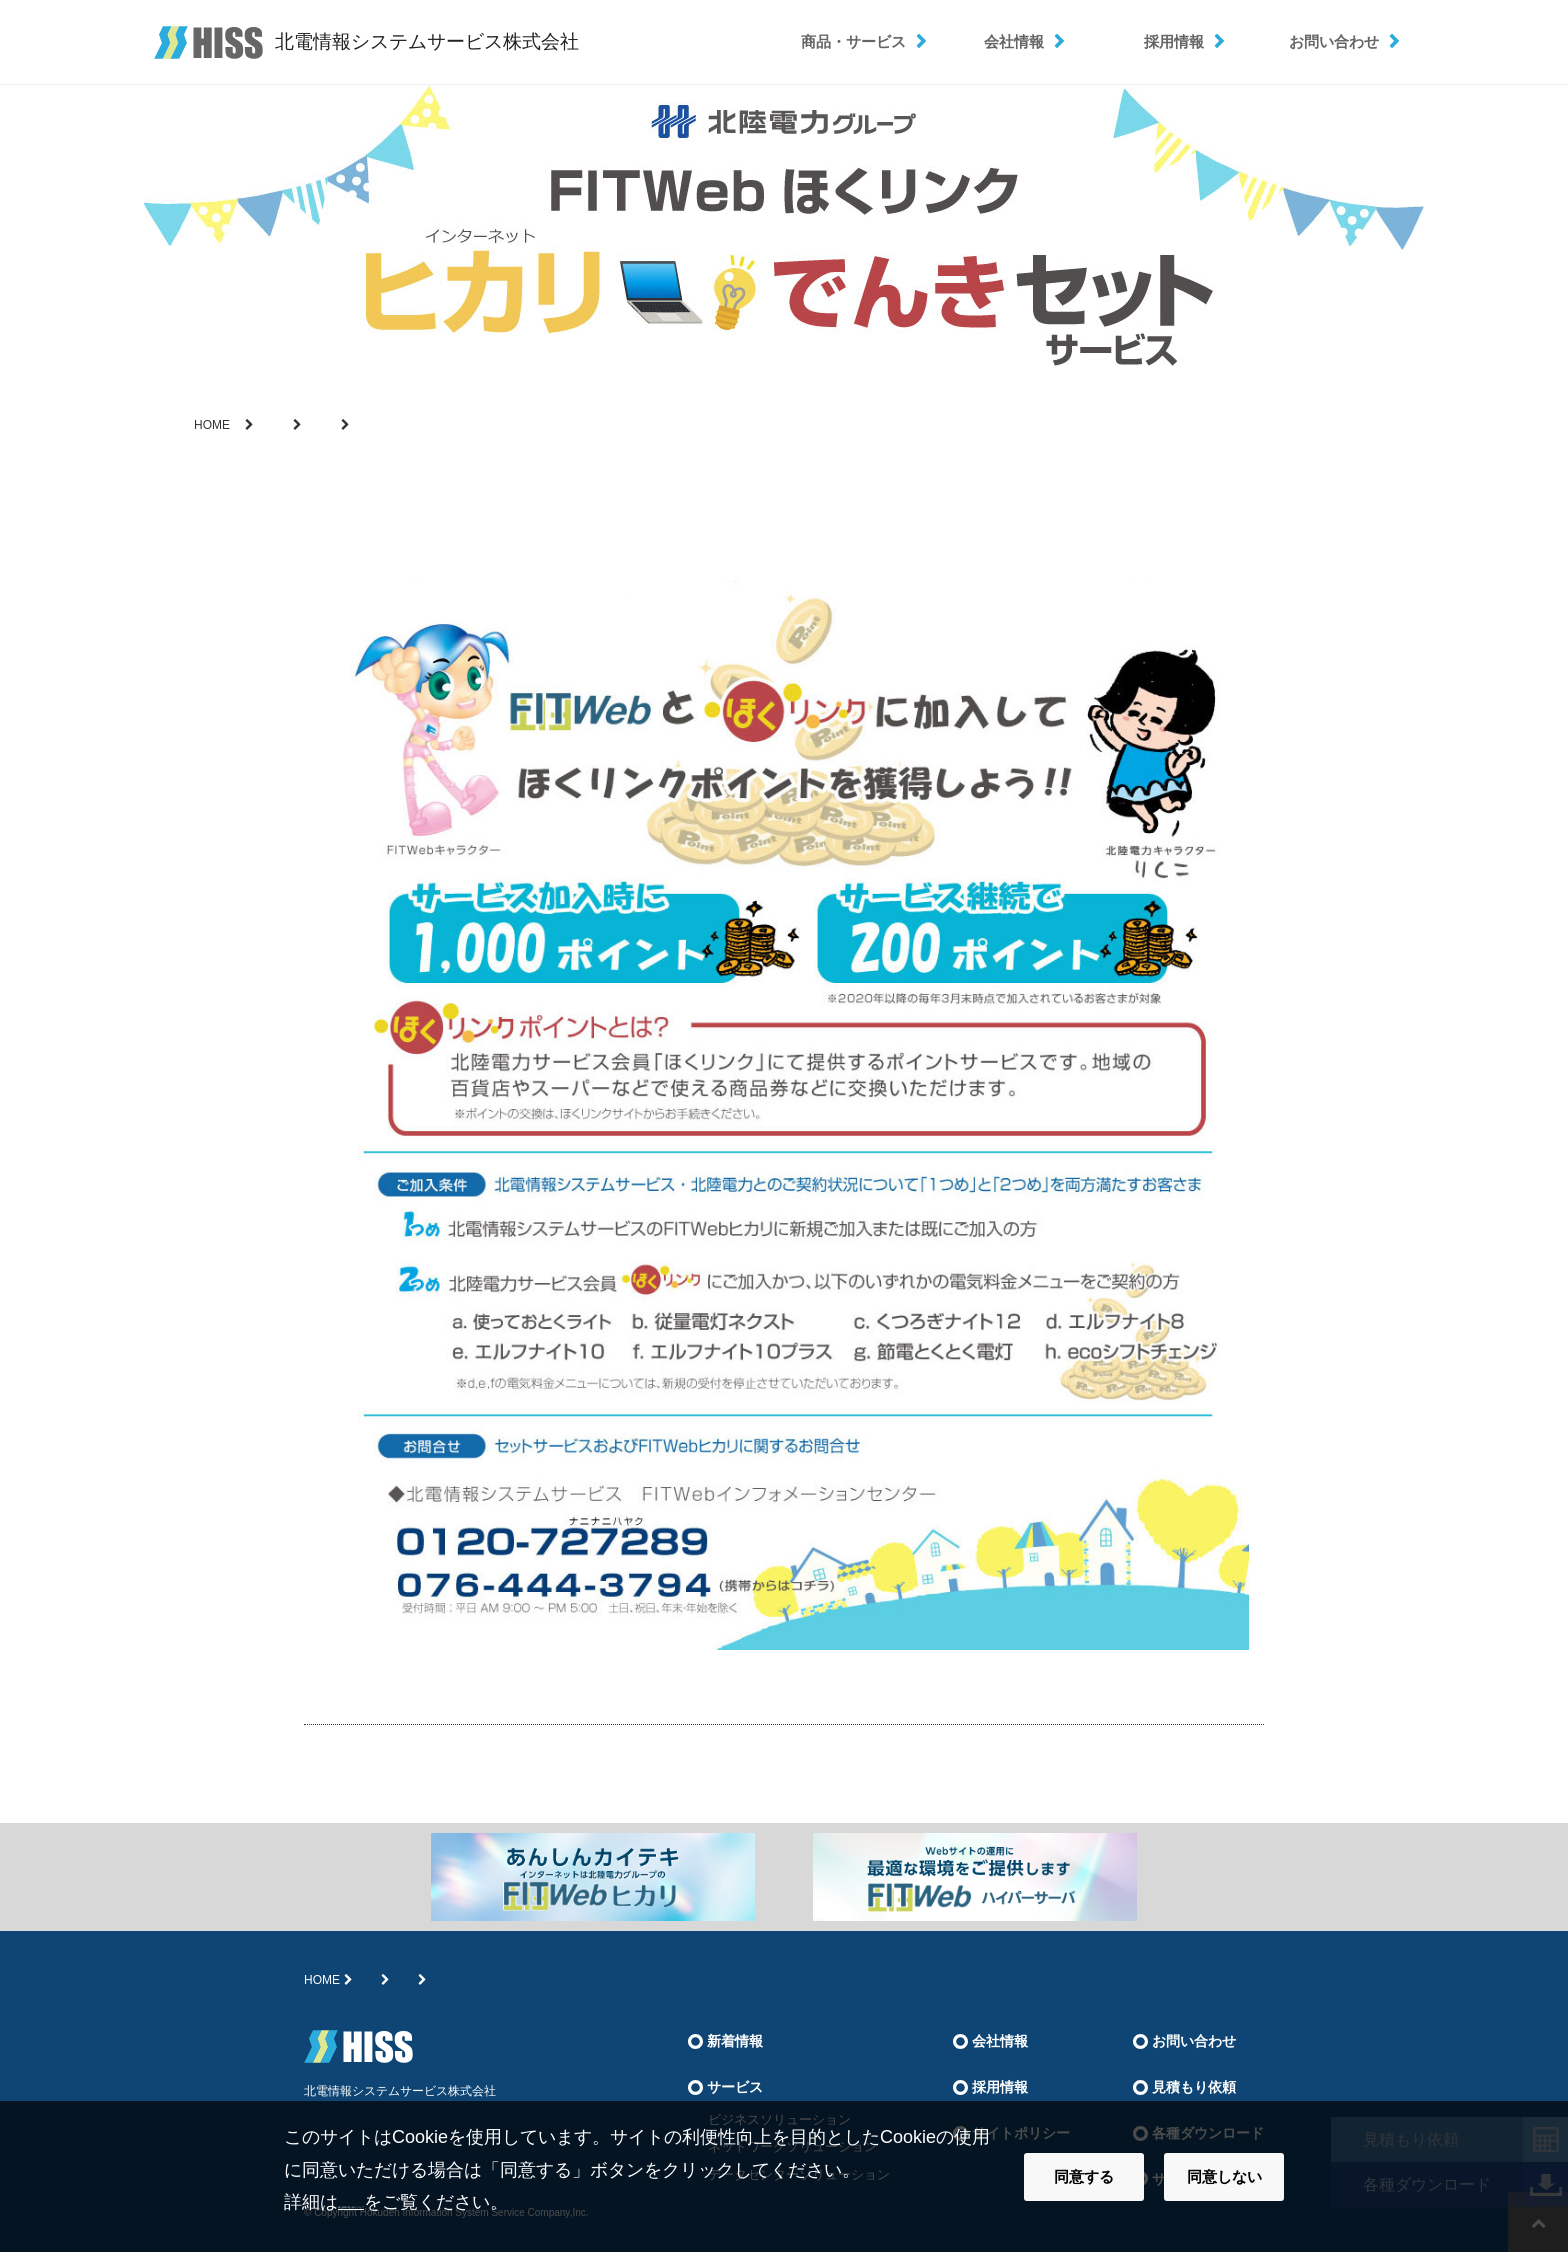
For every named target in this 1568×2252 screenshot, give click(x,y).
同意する (1084, 2176)
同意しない (1224, 2176)
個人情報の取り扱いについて (455, 2202)
